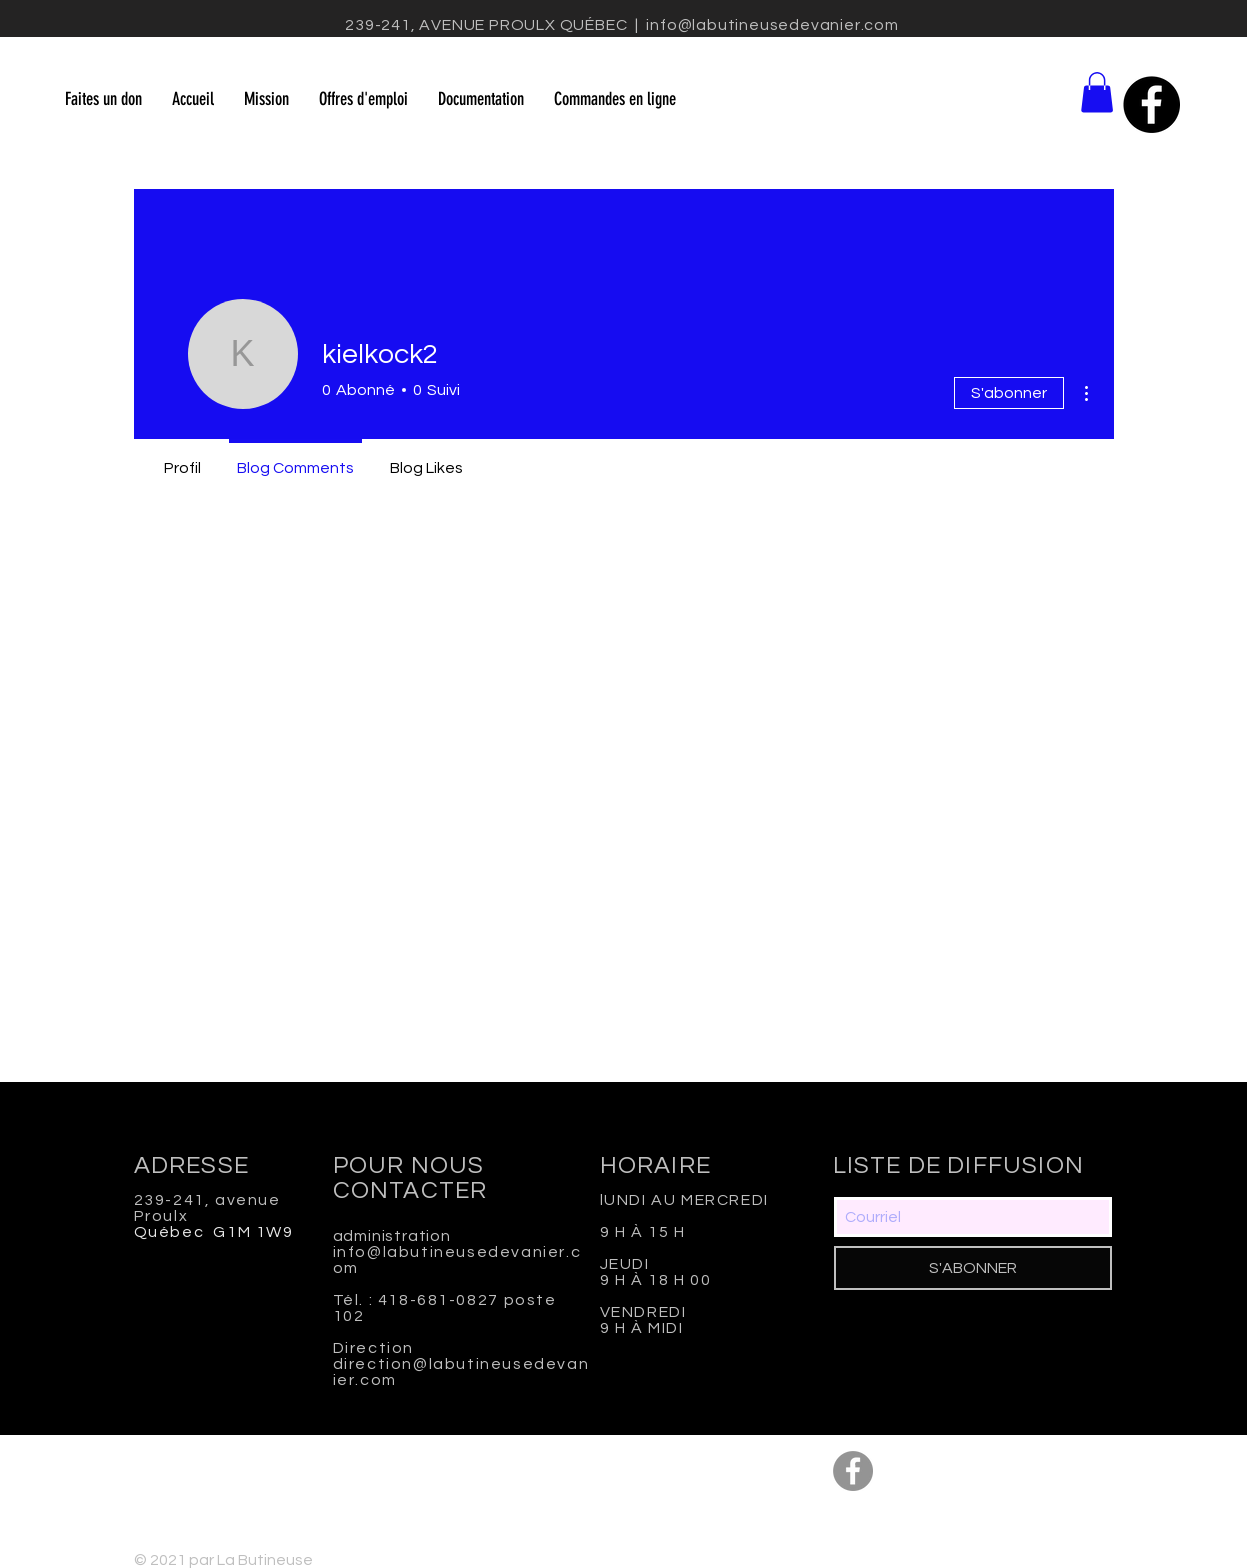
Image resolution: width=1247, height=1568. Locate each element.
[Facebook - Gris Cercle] (853, 1471)
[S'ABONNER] (973, 1268)
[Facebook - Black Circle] (1151, 104)
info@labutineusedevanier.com (772, 25)
